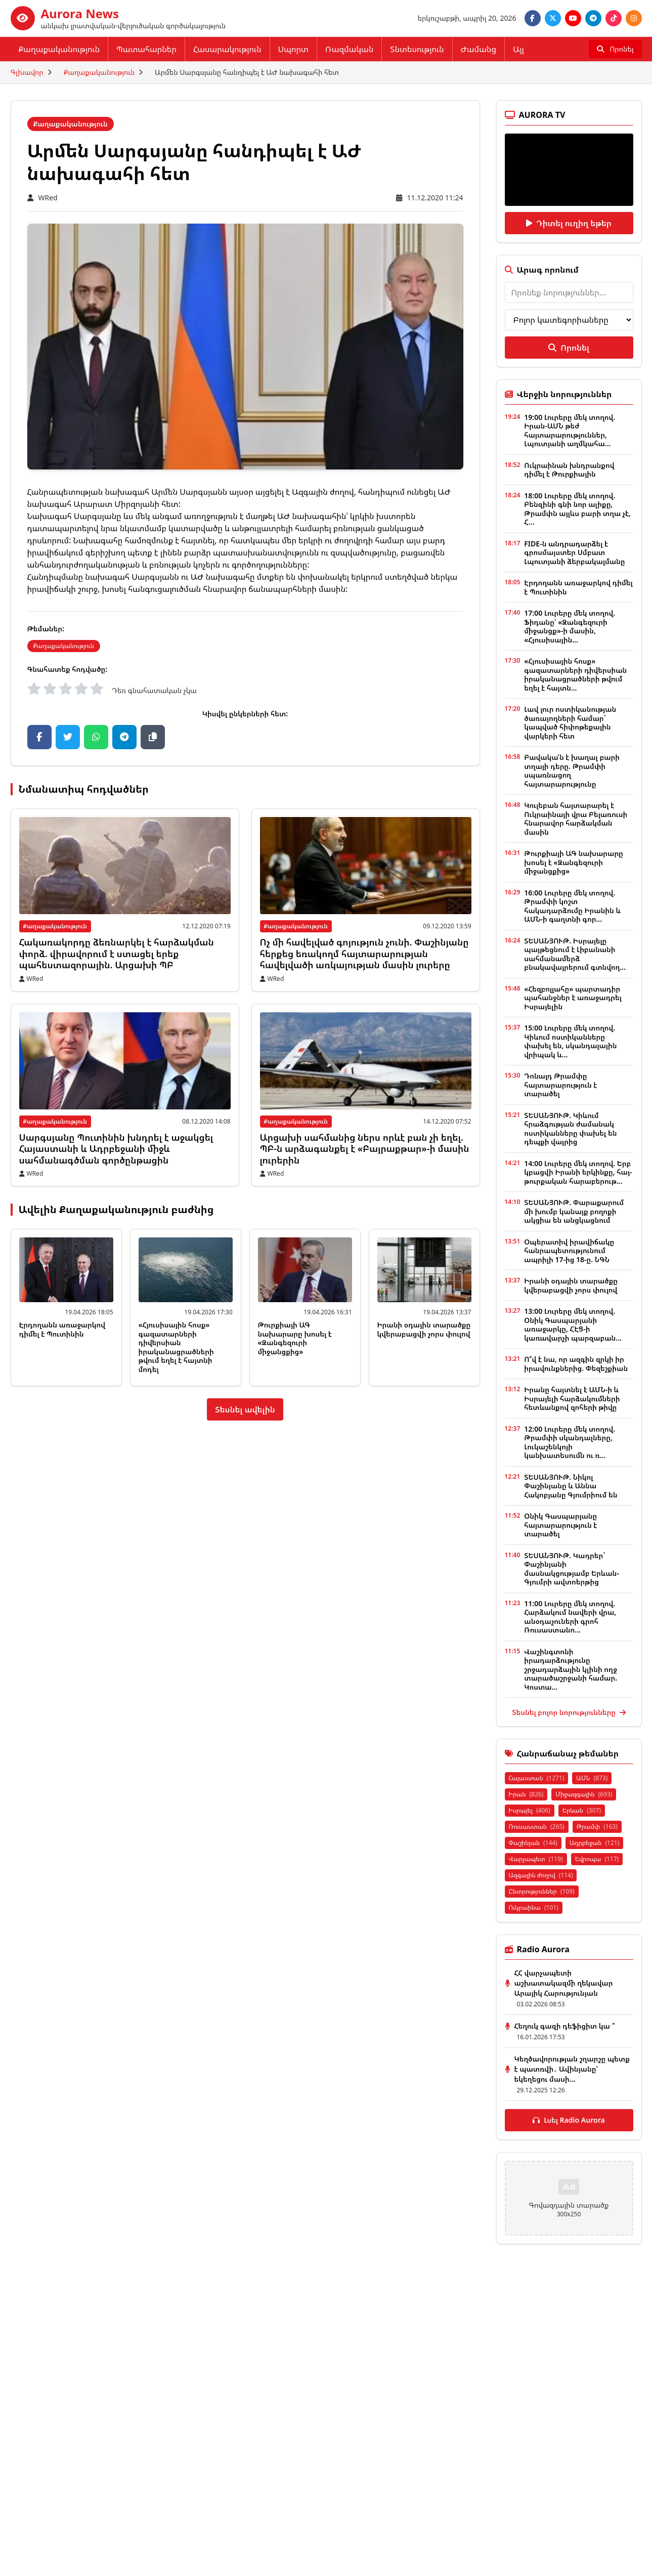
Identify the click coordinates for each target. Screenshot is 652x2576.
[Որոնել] (615, 49)
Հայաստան (536, 1778)
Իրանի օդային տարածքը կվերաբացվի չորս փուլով (424, 1329)
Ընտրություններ (542, 1891)
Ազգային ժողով (541, 1875)
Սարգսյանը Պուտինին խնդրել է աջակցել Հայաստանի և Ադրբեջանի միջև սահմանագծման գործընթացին (116, 1148)
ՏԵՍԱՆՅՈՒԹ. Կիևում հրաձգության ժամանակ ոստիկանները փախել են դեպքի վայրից (570, 1128)
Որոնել (568, 347)
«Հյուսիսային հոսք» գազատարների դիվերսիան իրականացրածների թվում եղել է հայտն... (575, 674)
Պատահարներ (146, 49)
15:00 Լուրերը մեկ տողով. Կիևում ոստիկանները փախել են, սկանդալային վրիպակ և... (570, 1041)
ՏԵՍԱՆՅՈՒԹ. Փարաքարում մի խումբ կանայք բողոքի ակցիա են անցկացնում (574, 1211)
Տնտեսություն (417, 49)
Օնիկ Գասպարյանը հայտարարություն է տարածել (560, 1524)
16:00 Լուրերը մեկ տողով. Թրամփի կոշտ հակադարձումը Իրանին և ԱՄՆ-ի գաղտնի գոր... (572, 906)
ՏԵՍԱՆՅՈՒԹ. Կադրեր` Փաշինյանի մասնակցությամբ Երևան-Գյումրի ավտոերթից (571, 1569)
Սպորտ (293, 49)
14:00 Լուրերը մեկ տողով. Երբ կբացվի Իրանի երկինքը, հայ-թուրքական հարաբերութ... (578, 1172)
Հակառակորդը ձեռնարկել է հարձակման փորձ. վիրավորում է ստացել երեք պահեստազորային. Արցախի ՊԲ (116, 953)
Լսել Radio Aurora (569, 2120)
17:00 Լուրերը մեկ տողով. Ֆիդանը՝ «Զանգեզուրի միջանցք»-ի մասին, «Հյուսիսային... (569, 626)
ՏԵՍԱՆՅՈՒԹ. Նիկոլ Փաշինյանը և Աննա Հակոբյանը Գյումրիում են (570, 1485)
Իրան (526, 1794)
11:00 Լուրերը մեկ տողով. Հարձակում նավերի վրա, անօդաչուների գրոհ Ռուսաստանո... (570, 1617)
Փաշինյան (533, 1842)
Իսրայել (529, 1810)
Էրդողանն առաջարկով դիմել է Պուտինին (62, 1329)
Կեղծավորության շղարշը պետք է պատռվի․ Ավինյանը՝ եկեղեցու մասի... (572, 2069)
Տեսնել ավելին (245, 1409)
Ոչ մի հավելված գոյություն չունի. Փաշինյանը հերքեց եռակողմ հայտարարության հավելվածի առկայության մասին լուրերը (364, 953)
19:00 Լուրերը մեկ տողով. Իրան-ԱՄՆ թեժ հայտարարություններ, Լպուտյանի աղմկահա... (569, 430)
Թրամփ (597, 1826)
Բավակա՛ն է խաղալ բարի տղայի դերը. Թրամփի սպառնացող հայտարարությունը (572, 770)
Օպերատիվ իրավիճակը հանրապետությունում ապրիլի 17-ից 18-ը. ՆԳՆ (569, 1250)
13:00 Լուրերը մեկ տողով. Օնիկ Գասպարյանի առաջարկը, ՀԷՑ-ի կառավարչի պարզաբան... (573, 1324)
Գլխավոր (27, 72)
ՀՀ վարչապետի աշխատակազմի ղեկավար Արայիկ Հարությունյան (563, 1983)
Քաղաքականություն (59, 49)
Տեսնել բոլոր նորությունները (568, 1712)
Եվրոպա (597, 1859)
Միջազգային (583, 1794)
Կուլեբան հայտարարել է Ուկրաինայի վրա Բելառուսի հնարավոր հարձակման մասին (575, 818)
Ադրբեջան (595, 1842)
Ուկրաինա (533, 1907)
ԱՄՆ (591, 1778)
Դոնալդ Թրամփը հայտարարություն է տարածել (560, 1084)
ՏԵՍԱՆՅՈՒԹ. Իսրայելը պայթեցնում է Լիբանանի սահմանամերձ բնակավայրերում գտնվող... (575, 954)
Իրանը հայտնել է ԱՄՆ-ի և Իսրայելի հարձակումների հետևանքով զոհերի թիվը (572, 1398)
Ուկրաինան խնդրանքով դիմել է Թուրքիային (569, 469)
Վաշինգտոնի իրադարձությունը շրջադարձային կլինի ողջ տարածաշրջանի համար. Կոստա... (570, 1669)
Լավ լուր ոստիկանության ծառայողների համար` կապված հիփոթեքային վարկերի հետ (570, 722)
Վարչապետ (536, 1859)
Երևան (581, 1810)
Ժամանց (478, 49)
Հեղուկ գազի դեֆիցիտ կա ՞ (564, 2026)
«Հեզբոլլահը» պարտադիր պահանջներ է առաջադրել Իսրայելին (573, 997)
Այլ (518, 49)
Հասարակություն (227, 49)
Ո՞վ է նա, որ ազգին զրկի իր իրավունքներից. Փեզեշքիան (576, 1363)
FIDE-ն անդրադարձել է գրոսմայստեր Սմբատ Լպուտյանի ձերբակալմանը (574, 552)
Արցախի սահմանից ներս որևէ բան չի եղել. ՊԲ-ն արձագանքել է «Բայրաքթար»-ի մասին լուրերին (364, 1148)
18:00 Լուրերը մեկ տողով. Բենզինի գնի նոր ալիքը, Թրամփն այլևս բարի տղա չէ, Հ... (577, 509)
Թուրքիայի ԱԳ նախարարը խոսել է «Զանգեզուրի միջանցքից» (295, 1338)
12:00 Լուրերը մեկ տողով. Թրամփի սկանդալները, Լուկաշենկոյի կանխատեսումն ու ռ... (569, 1442)
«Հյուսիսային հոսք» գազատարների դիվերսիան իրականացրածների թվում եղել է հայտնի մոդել (176, 1347)
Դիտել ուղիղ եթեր (569, 223)
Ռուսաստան (536, 1826)
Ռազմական (349, 49)
